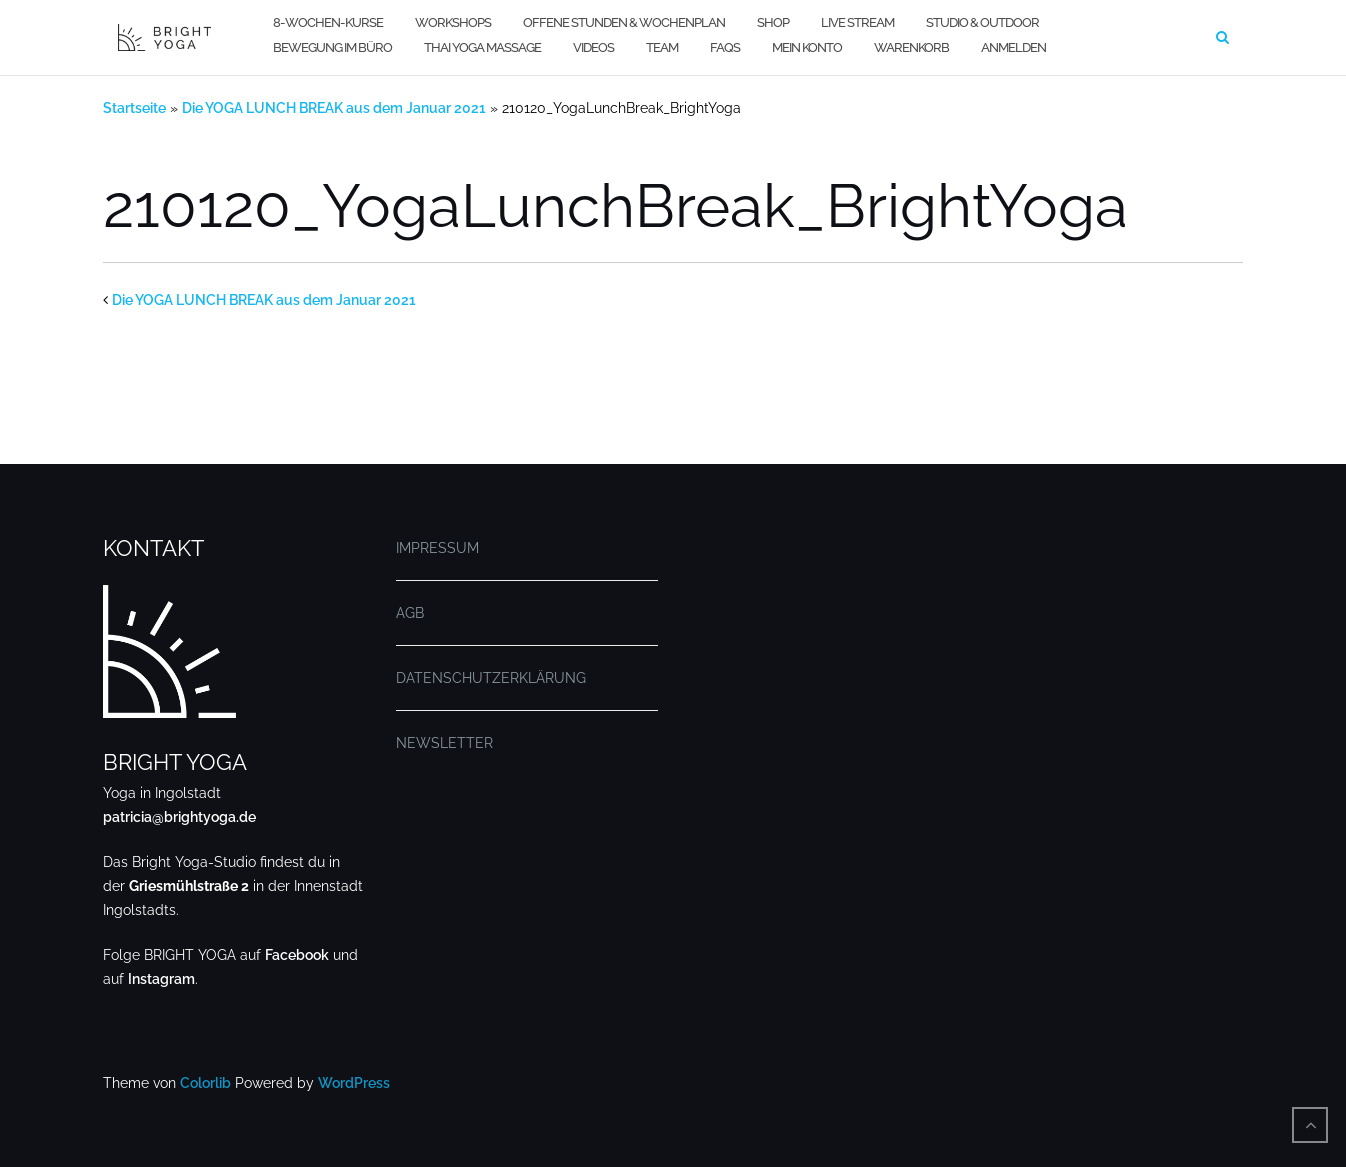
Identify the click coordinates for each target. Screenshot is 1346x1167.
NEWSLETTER (444, 743)
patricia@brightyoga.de (179, 817)
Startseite (134, 108)
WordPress (354, 1083)
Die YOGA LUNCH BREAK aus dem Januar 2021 (334, 108)
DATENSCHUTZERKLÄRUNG (491, 678)
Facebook (297, 955)
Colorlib (205, 1083)
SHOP (773, 22)
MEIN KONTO (807, 47)
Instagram (161, 979)
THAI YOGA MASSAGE (482, 47)
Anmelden (1013, 47)
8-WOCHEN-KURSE (328, 22)
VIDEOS (593, 47)
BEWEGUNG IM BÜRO (332, 47)
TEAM (662, 47)
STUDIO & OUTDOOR (982, 22)
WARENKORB (911, 47)
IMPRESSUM (437, 548)
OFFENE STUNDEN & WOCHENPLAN (624, 22)
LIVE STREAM (857, 22)
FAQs (725, 47)
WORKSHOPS (453, 22)
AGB (410, 613)
